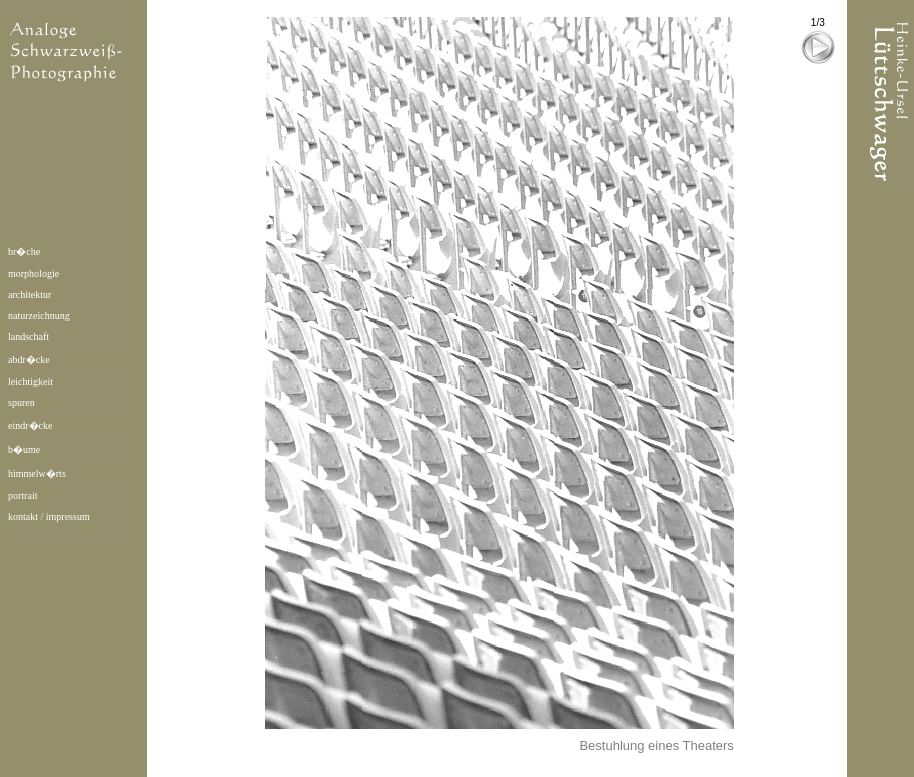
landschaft (28, 336)
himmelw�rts (37, 473)
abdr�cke (29, 359)
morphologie (33, 273)
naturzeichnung (39, 315)
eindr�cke (30, 425)
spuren (21, 402)
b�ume (24, 449)
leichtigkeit (30, 381)
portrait (22, 495)
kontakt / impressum (49, 516)
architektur (29, 294)
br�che (24, 251)
